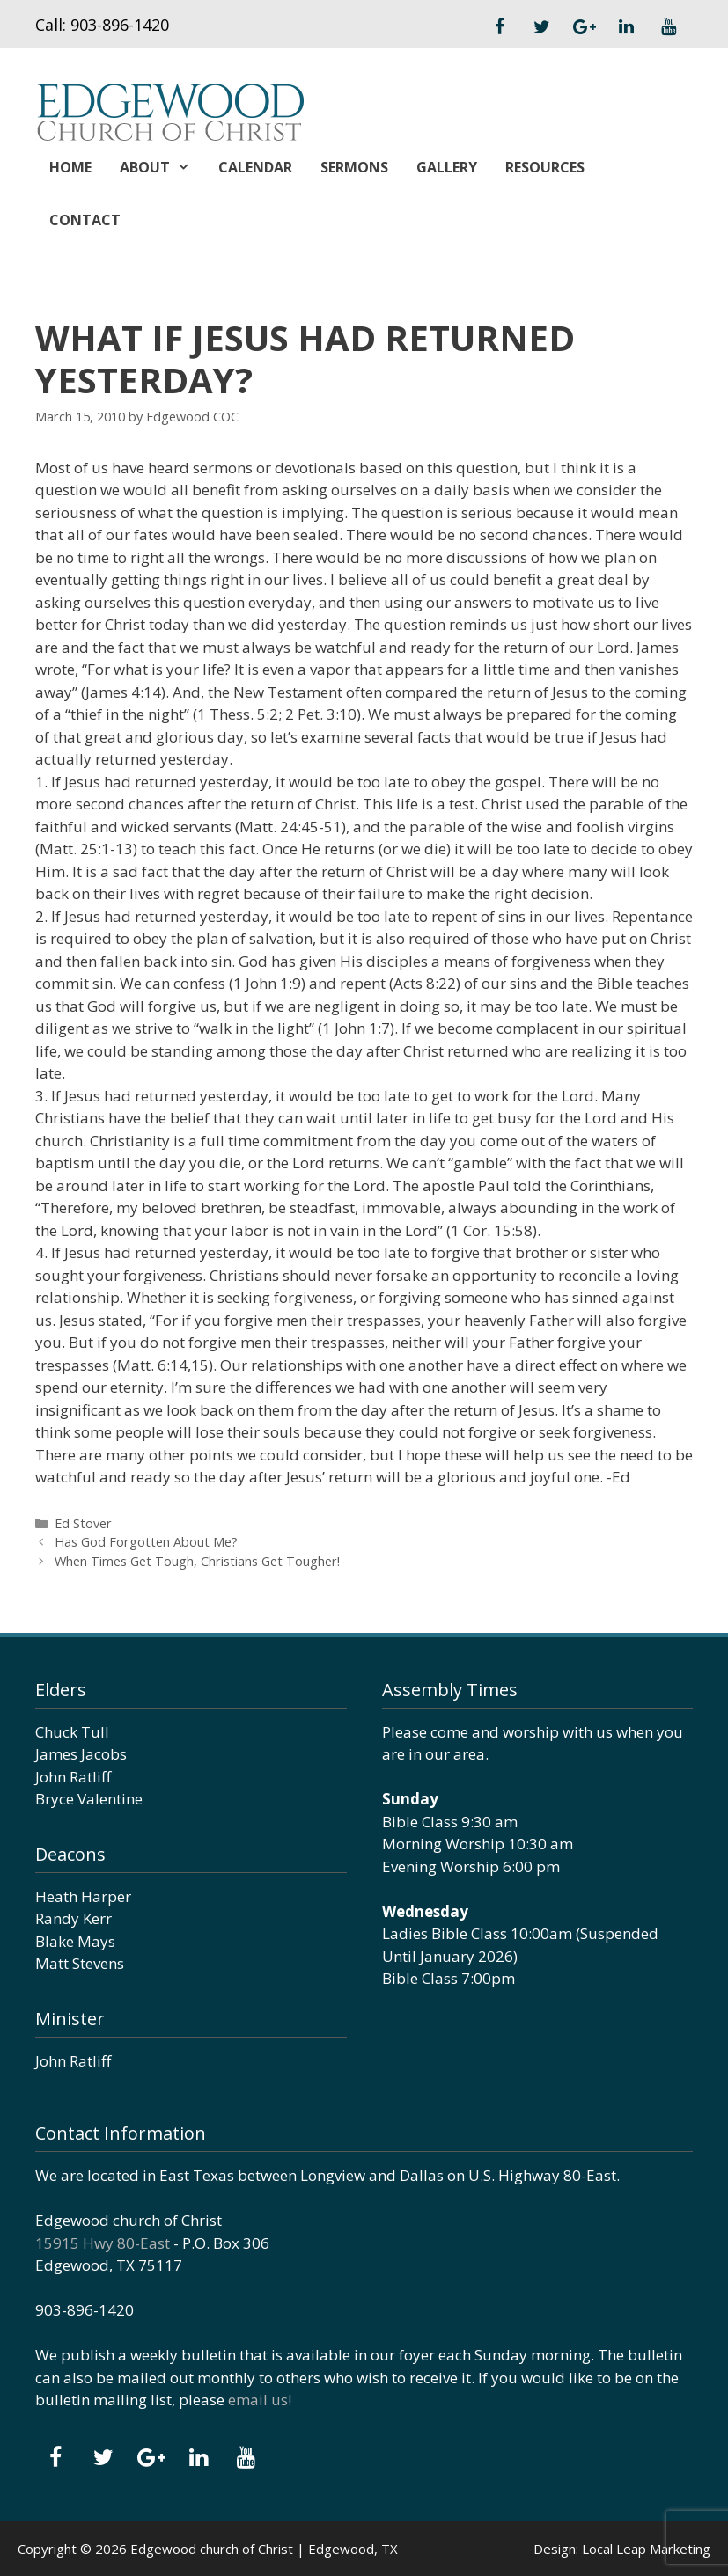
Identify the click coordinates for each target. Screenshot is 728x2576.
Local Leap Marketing (646, 2549)
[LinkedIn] (625, 27)
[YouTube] (668, 27)
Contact (85, 220)
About (162, 167)
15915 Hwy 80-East (102, 2243)
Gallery (446, 167)
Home (70, 167)
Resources (545, 167)
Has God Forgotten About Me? (146, 1541)
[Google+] (583, 27)
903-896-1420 (119, 24)
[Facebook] (499, 27)
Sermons (354, 167)
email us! (259, 2399)
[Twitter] (541, 27)
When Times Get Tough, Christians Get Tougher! (197, 1561)
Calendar (255, 167)
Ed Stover (83, 1523)
